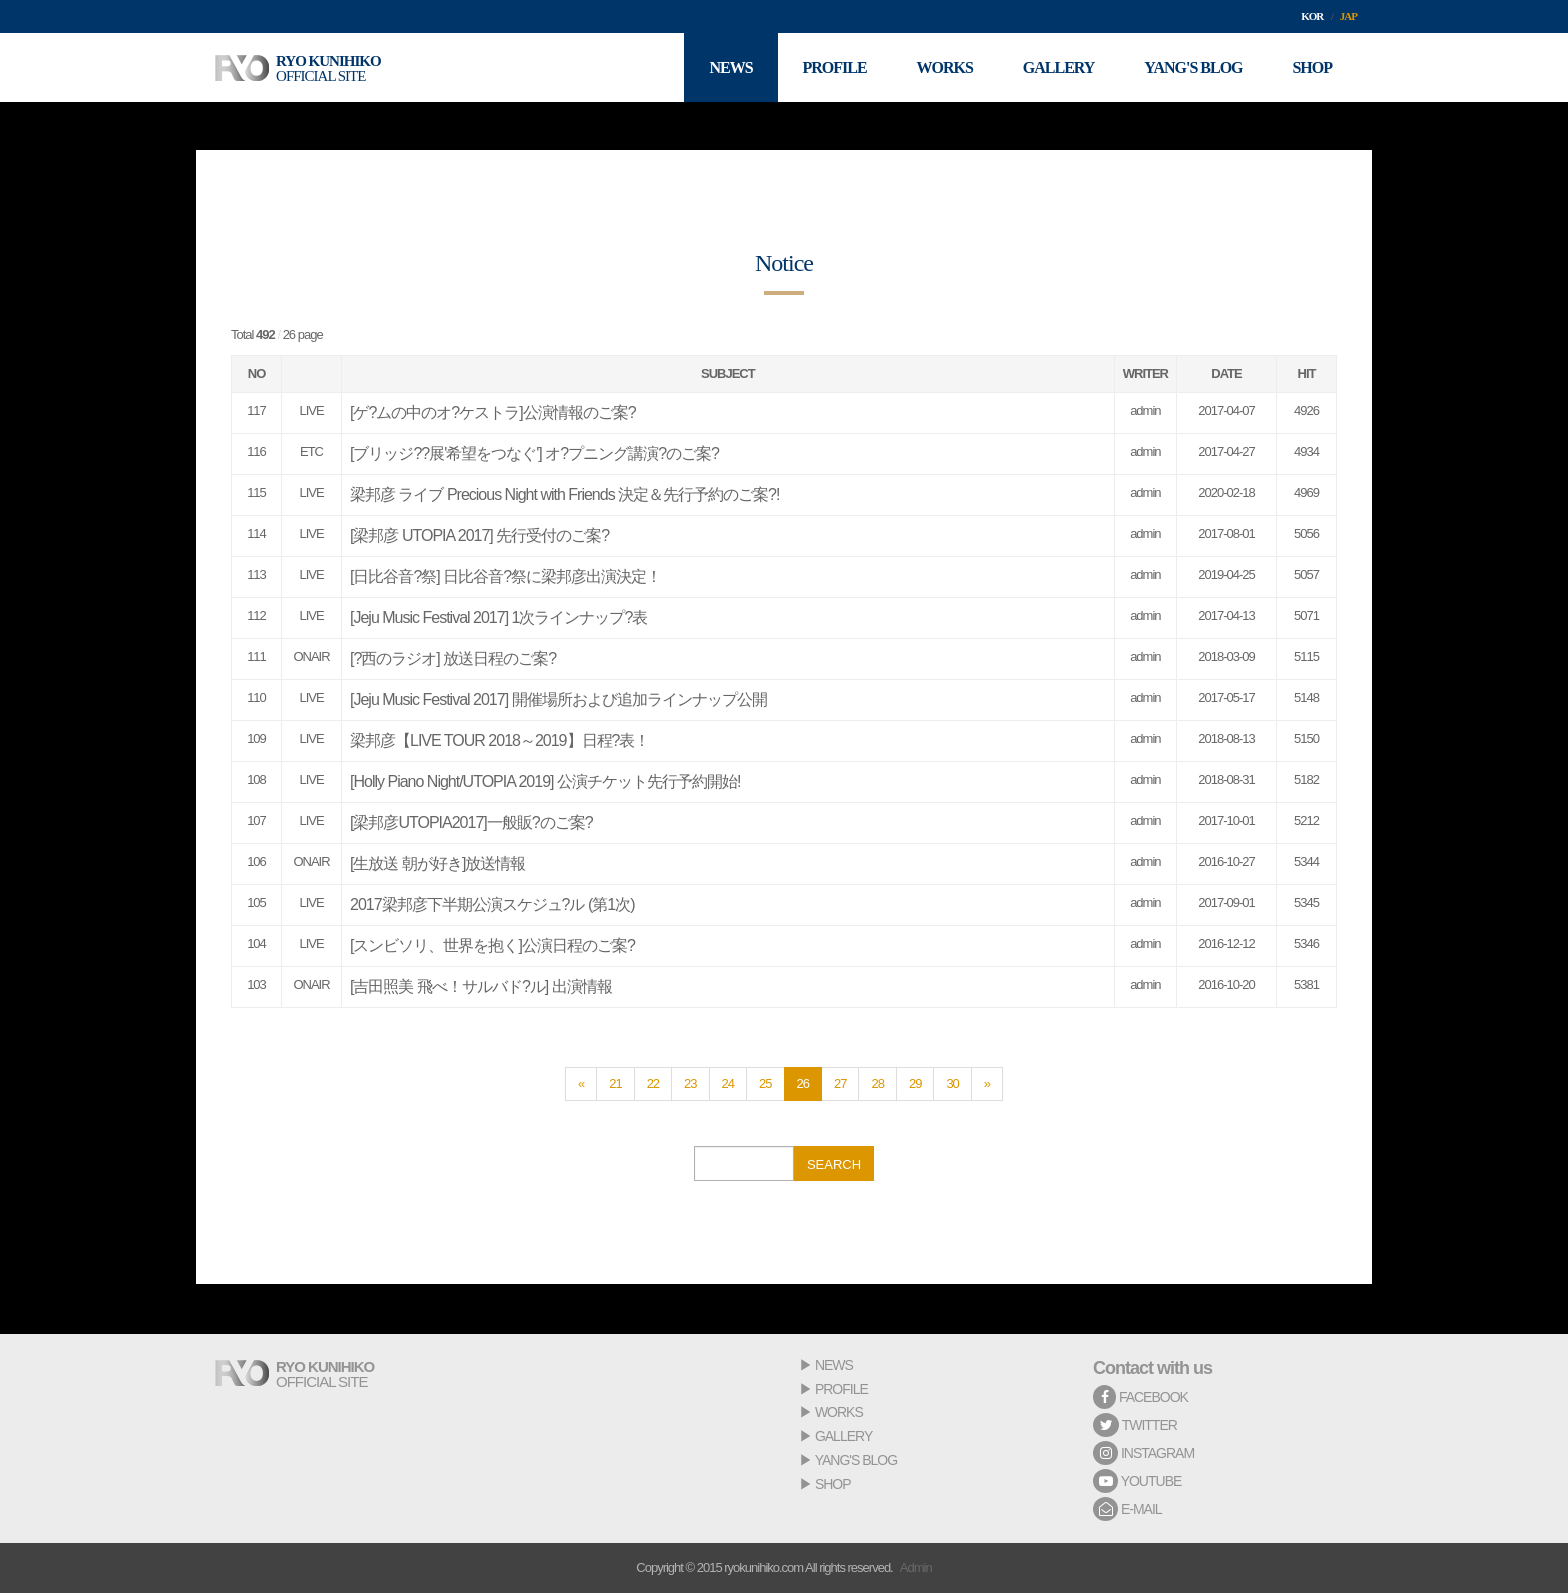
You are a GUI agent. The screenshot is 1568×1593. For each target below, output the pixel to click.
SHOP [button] (1312, 67)
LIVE (311, 410)
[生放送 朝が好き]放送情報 (437, 863)
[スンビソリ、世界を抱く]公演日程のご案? (492, 945)
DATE (1226, 373)
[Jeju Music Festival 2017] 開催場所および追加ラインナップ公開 (558, 699)
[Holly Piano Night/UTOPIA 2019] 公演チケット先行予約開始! (545, 781)
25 (765, 1083)
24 (728, 1083)
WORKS (839, 1412)
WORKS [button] (944, 67)
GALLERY (843, 1436)
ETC (311, 451)
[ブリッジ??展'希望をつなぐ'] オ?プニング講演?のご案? (534, 453)
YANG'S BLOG (856, 1460)
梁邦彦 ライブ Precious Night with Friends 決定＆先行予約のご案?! (564, 494)
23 (690, 1083)
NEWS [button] (730, 67)
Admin (916, 1567)
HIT (1307, 373)
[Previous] (581, 1084)
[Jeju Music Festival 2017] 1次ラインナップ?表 (498, 617)
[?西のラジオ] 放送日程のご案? (453, 658)
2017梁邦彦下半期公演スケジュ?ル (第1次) (492, 904)
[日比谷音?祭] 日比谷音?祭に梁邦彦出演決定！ (505, 576)
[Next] (987, 1084)
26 (803, 1083)
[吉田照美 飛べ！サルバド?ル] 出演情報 (481, 986)
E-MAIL (1127, 1509)
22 (653, 1083)
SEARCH (834, 1164)
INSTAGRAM (1143, 1453)
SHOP (833, 1484)
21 (615, 1083)
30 (952, 1083)
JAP (1348, 16)
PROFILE (841, 1389)
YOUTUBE (1137, 1481)
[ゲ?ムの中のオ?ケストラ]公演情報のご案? (493, 412)
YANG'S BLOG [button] (1193, 67)
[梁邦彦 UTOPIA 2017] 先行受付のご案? (479, 535)
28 (877, 1083)
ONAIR (311, 656)
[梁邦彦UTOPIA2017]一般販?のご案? (471, 822)
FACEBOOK (1140, 1397)
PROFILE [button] (834, 67)
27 (840, 1083)
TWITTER (1135, 1425)
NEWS (834, 1365)
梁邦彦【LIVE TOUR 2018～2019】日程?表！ (499, 740)
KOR (1312, 16)
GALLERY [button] (1059, 67)
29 (915, 1083)
